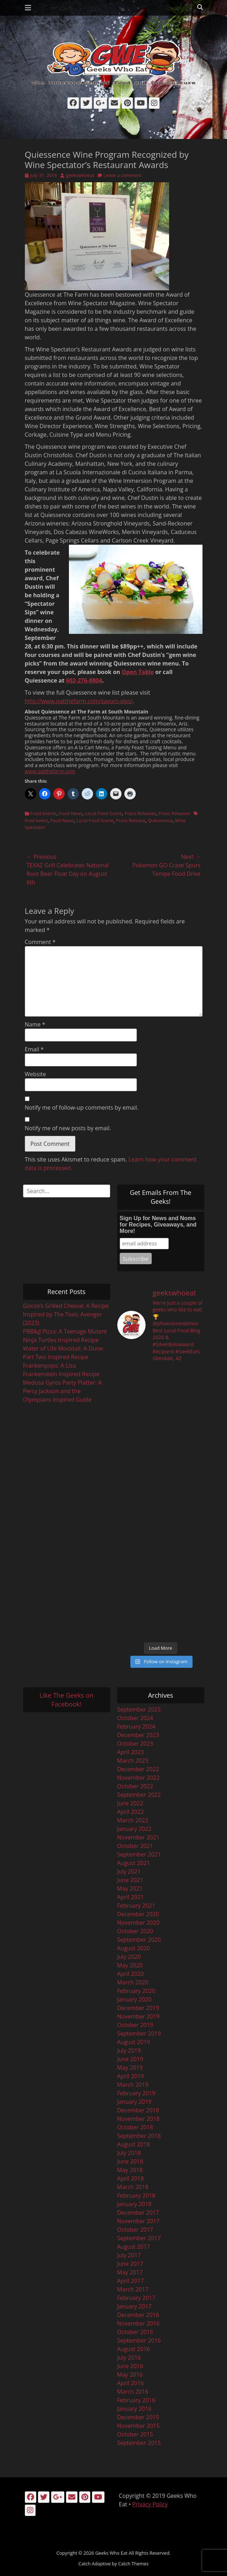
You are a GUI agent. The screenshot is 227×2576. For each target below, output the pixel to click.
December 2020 (138, 1914)
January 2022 (134, 1829)
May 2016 (130, 2374)
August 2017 (133, 2247)
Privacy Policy (150, 2504)
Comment (40, 942)
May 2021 (130, 1888)
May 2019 (130, 2067)
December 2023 (138, 1735)
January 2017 (134, 2306)
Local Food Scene (103, 813)
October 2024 (135, 1718)
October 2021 (135, 1846)
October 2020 (135, 1931)
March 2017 (132, 2289)
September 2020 (139, 1940)
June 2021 (130, 1880)
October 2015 (135, 2434)
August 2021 (133, 1863)
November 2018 (138, 2119)
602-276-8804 (84, 680)
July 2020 (129, 1957)
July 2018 (129, 2153)
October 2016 (135, 2332)
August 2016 (133, 2349)
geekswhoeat (80, 175)
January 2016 (134, 2409)
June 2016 (130, 2366)
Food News (71, 813)
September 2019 (139, 2033)
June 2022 (130, 1803)
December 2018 (138, 2110)
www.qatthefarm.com (50, 771)
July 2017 (129, 2255)
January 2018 (134, 2204)
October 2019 (135, 2025)
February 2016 (136, 2400)
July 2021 (129, 1871)
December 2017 (138, 2212)
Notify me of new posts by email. (68, 1128)
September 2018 (139, 2136)
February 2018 (136, 2195)
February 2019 (136, 2093)
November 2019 (138, 2016)
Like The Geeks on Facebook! (66, 1699)
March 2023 (132, 1760)
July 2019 (129, 2050)
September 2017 (139, 2238)
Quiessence (160, 820)
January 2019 (134, 2102)
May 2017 (130, 2272)
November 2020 (138, 1922)
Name (35, 1024)
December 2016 (138, 2315)
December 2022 (138, 1769)
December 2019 (138, 2008)
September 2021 (139, 1854)
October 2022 (135, 1786)
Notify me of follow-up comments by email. (82, 1107)
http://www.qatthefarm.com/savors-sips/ (79, 701)
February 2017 (136, 2298)
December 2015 (138, 2417)
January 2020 (134, 1999)
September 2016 (139, 2340)
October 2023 (135, 1743)
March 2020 (132, 1982)
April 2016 (130, 2383)
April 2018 (130, 2178)
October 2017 (135, 2229)
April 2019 (130, 2076)
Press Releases (140, 813)
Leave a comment (122, 175)
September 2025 (139, 1709)
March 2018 (132, 2187)
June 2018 (130, 2161)
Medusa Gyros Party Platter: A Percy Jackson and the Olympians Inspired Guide (62, 1391)
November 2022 (138, 1778)
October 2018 (135, 2127)
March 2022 (132, 1820)
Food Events (44, 813)
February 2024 (136, 1726)
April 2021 (130, 1897)
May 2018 (130, 2170)
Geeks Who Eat (111, 2553)
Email (34, 1049)
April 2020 (130, 1974)
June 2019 (130, 2059)
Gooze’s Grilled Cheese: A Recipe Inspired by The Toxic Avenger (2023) (66, 1314)
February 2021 (136, 1905)
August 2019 (133, 2042)
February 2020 (136, 1991)
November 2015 (138, 2426)
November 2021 (138, 1837)
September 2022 (139, 1795)
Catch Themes (133, 2563)
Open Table (137, 672)
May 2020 (130, 1965)
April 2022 (130, 1812)
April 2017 (130, 2281)
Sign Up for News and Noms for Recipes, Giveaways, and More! (158, 1224)
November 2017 (138, 2221)
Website (35, 1074)
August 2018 (133, 2144)
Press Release (130, 820)
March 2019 (132, 2085)
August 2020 (133, 1948)
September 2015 (139, 2443)
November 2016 (138, 2323)
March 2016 (132, 2392)
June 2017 (130, 2264)
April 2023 (130, 1752)
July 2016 (129, 2357)
